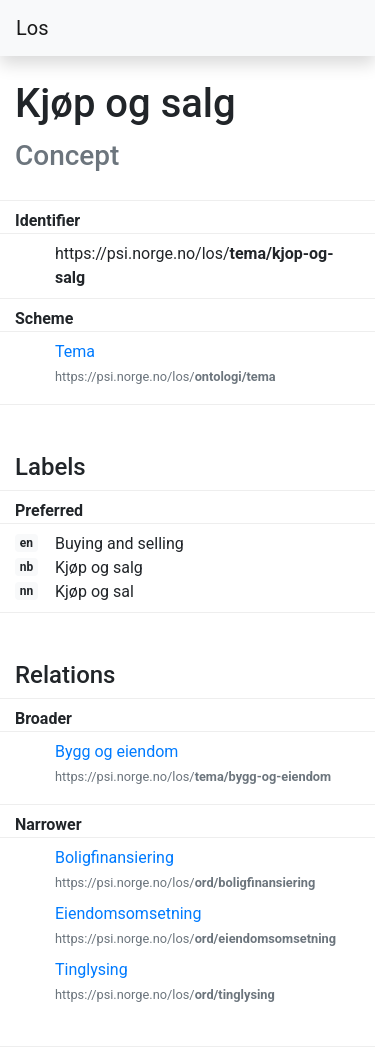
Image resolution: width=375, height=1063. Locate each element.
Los (32, 28)
